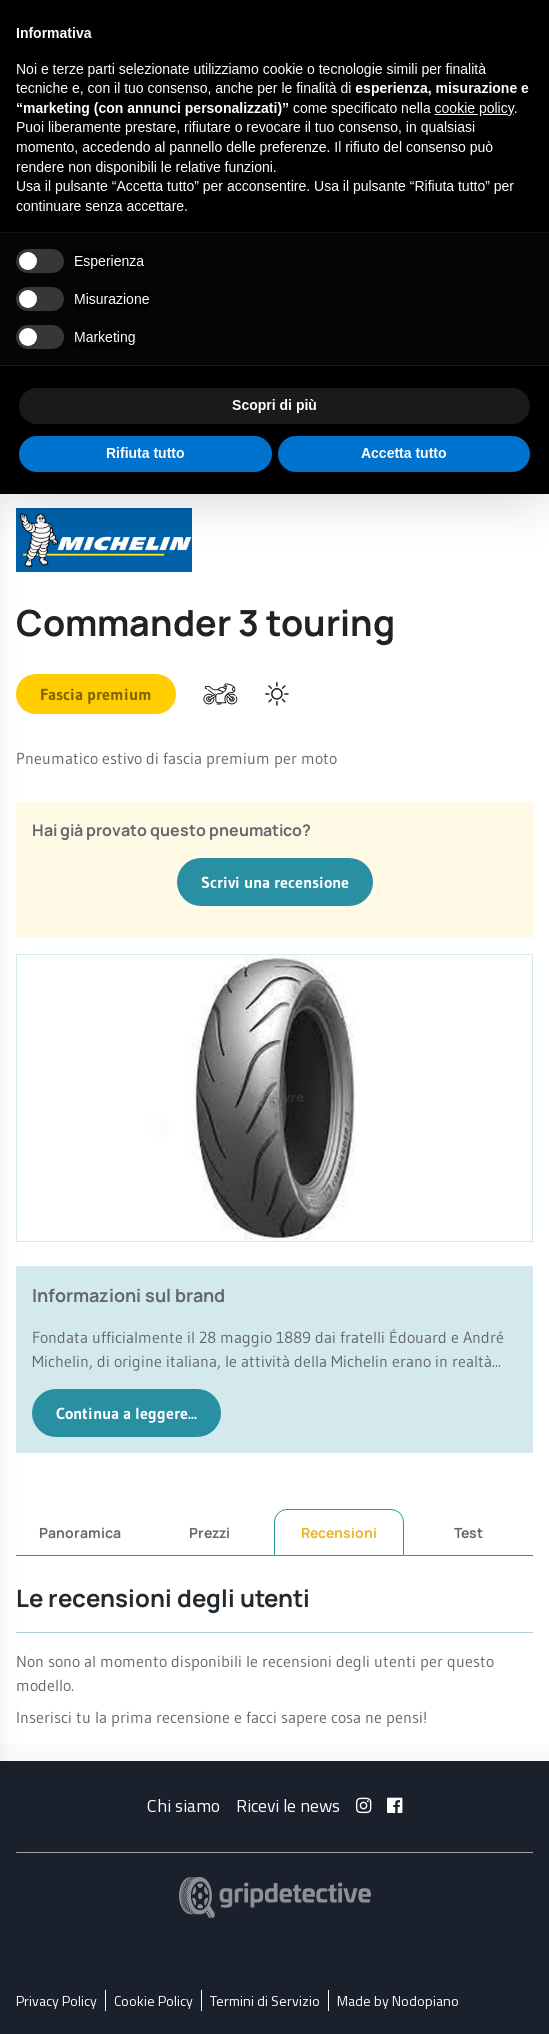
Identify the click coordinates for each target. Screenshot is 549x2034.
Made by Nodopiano (398, 1999)
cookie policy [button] (474, 108)
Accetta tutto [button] (404, 453)
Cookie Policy (153, 1999)
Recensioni (339, 1532)
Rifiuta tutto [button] (145, 453)
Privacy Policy (56, 1999)
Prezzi (209, 1531)
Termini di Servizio (265, 1999)
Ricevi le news (288, 1804)
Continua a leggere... (126, 1413)
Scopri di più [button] (274, 405)
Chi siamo (183, 1804)
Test (468, 1531)
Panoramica (80, 1531)
